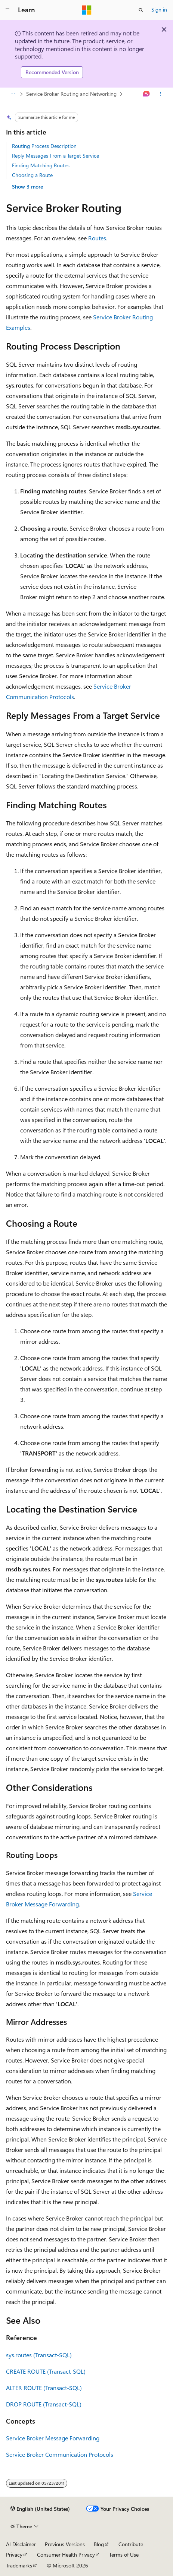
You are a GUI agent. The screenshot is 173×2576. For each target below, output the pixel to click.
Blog (99, 2544)
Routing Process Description (44, 145)
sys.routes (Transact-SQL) (39, 2355)
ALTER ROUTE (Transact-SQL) (44, 2388)
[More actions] (160, 94)
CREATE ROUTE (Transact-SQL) (46, 2371)
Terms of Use (124, 2554)
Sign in (159, 9)
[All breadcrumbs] (12, 94)
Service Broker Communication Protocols (59, 2454)
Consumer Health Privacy (66, 2554)
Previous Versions (65, 2544)
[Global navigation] (7, 10)
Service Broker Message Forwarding (52, 2438)
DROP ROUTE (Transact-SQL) (43, 2404)
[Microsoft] (87, 10)
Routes (97, 238)
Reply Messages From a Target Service (55, 155)
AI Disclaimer (21, 2544)
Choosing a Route (32, 174)
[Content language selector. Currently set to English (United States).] (40, 2509)
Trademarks (19, 2565)
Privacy (14, 2554)
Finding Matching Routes (40, 165)
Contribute (130, 2544)
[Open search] (140, 10)
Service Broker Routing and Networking (71, 93)
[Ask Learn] (146, 94)
